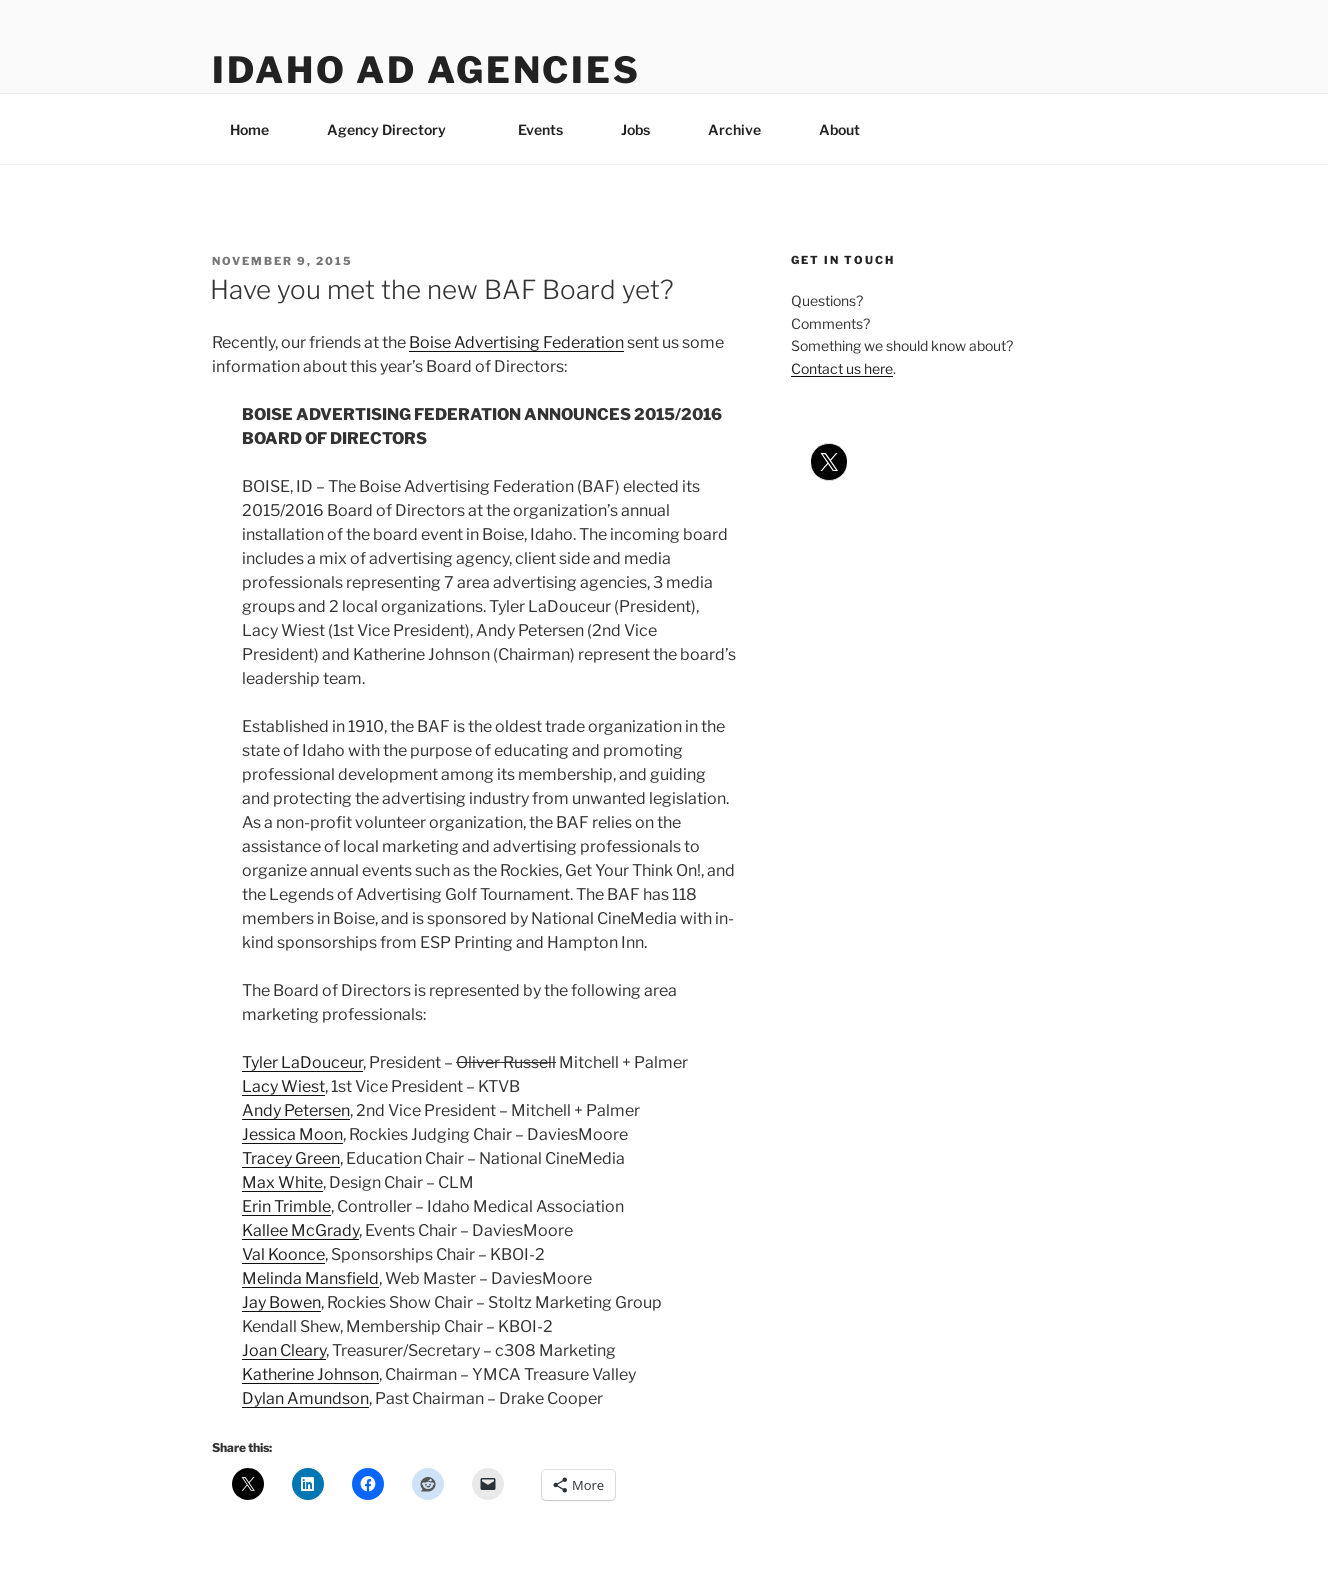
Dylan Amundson (305, 1398)
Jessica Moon (292, 1134)
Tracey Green (291, 1158)
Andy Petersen (296, 1110)
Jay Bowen (281, 1302)
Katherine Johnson (310, 1374)
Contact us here (842, 368)
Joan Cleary (284, 1350)
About (849, 129)
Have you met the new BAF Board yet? (442, 289)
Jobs (635, 129)
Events (540, 129)
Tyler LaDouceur (302, 1062)
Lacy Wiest (283, 1086)
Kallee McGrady (300, 1230)
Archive (734, 129)
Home (249, 129)
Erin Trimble (286, 1206)
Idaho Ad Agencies (426, 70)
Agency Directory (396, 129)
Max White (282, 1182)
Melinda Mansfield (310, 1278)
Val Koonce (283, 1254)
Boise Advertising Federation (516, 342)
